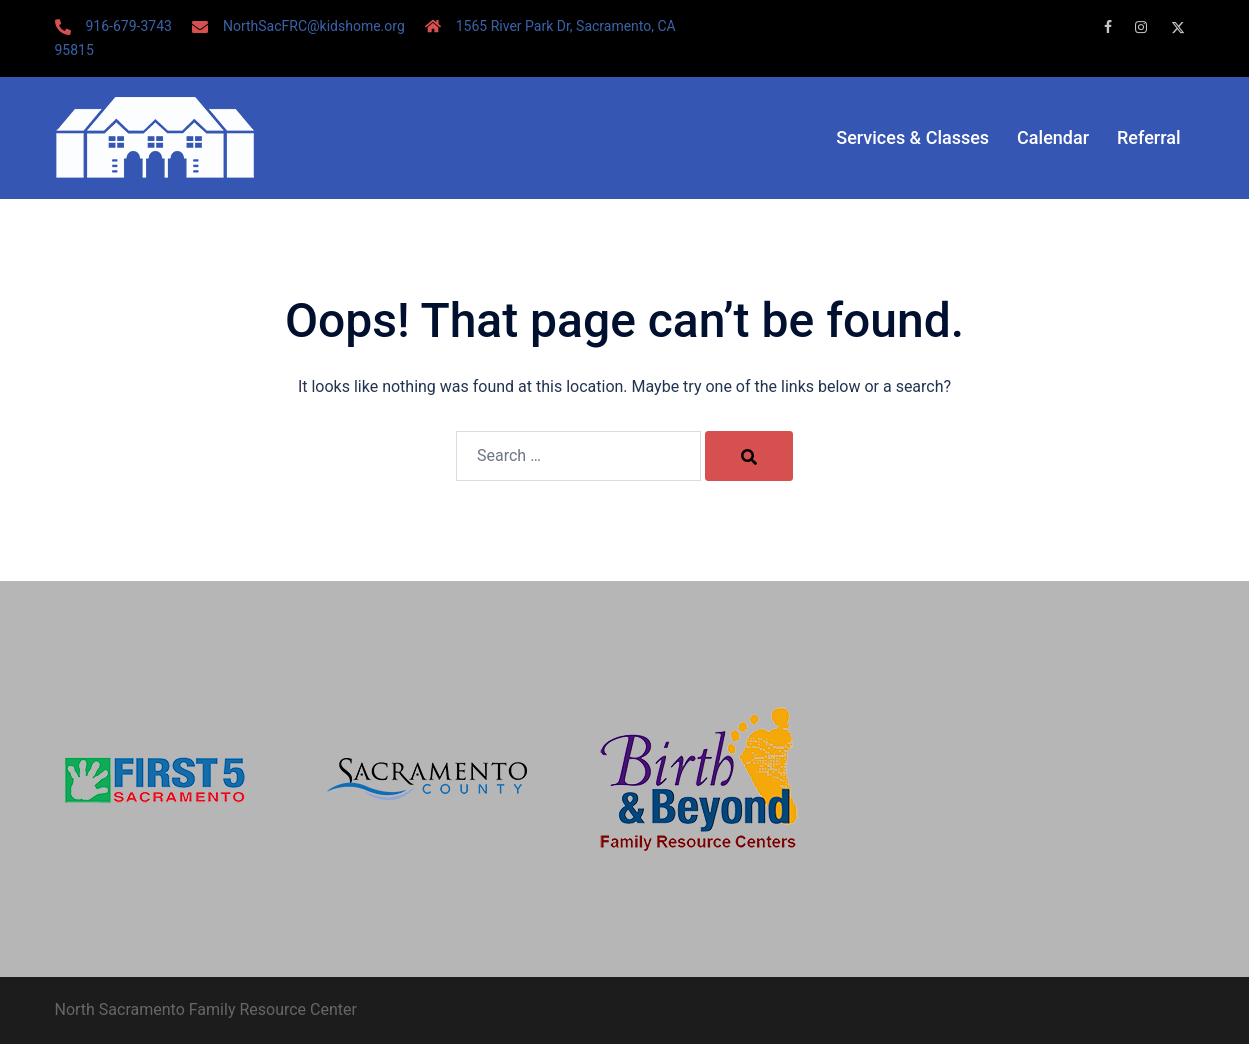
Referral (1148, 137)
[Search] (749, 456)
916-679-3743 (129, 26)
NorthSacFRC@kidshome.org (314, 26)
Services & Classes (912, 137)
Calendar (1053, 137)
